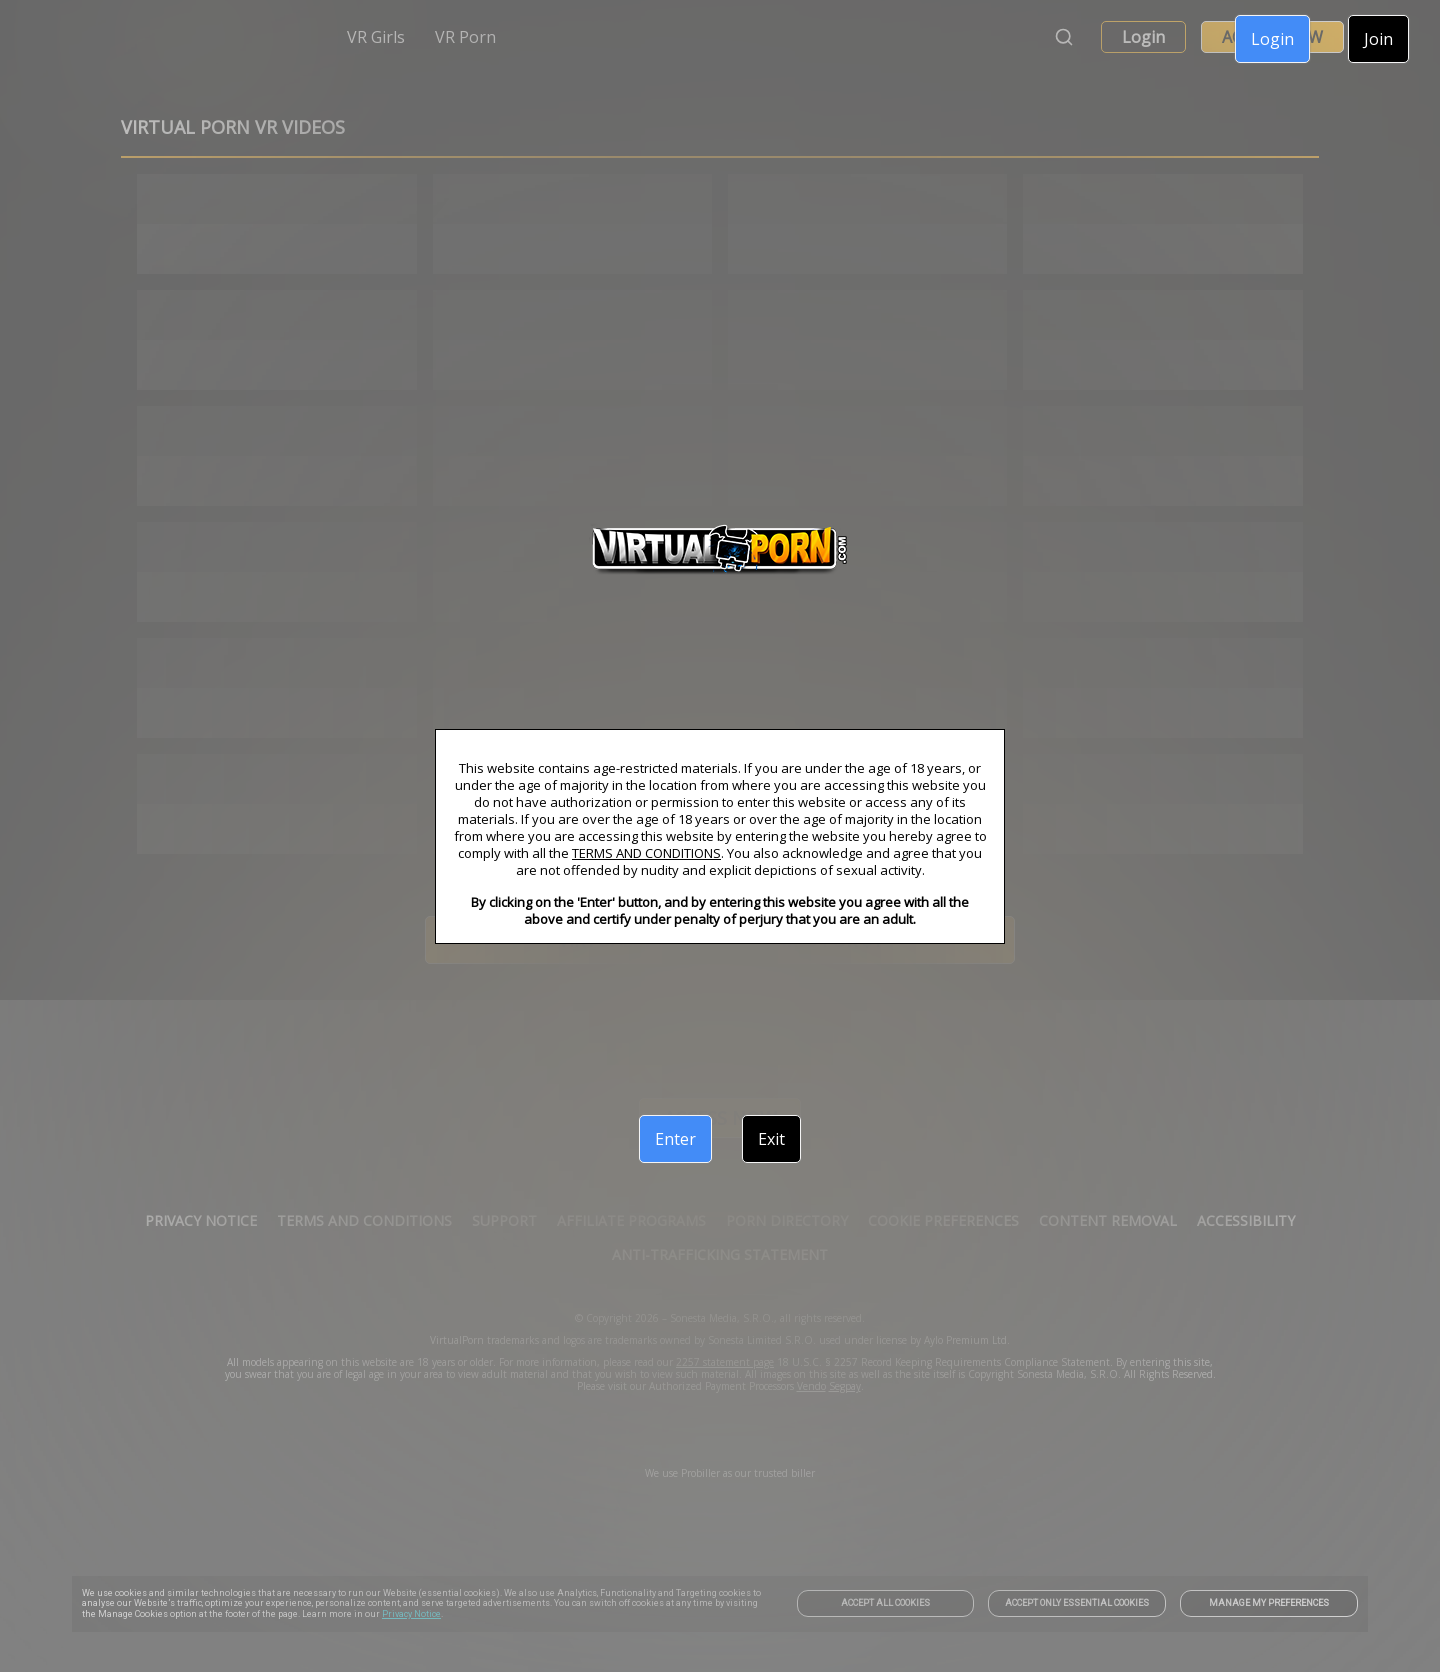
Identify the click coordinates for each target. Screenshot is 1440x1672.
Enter (675, 1139)
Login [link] (1272, 39)
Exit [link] (771, 1139)
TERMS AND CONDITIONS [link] (646, 853)
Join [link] (1378, 39)
